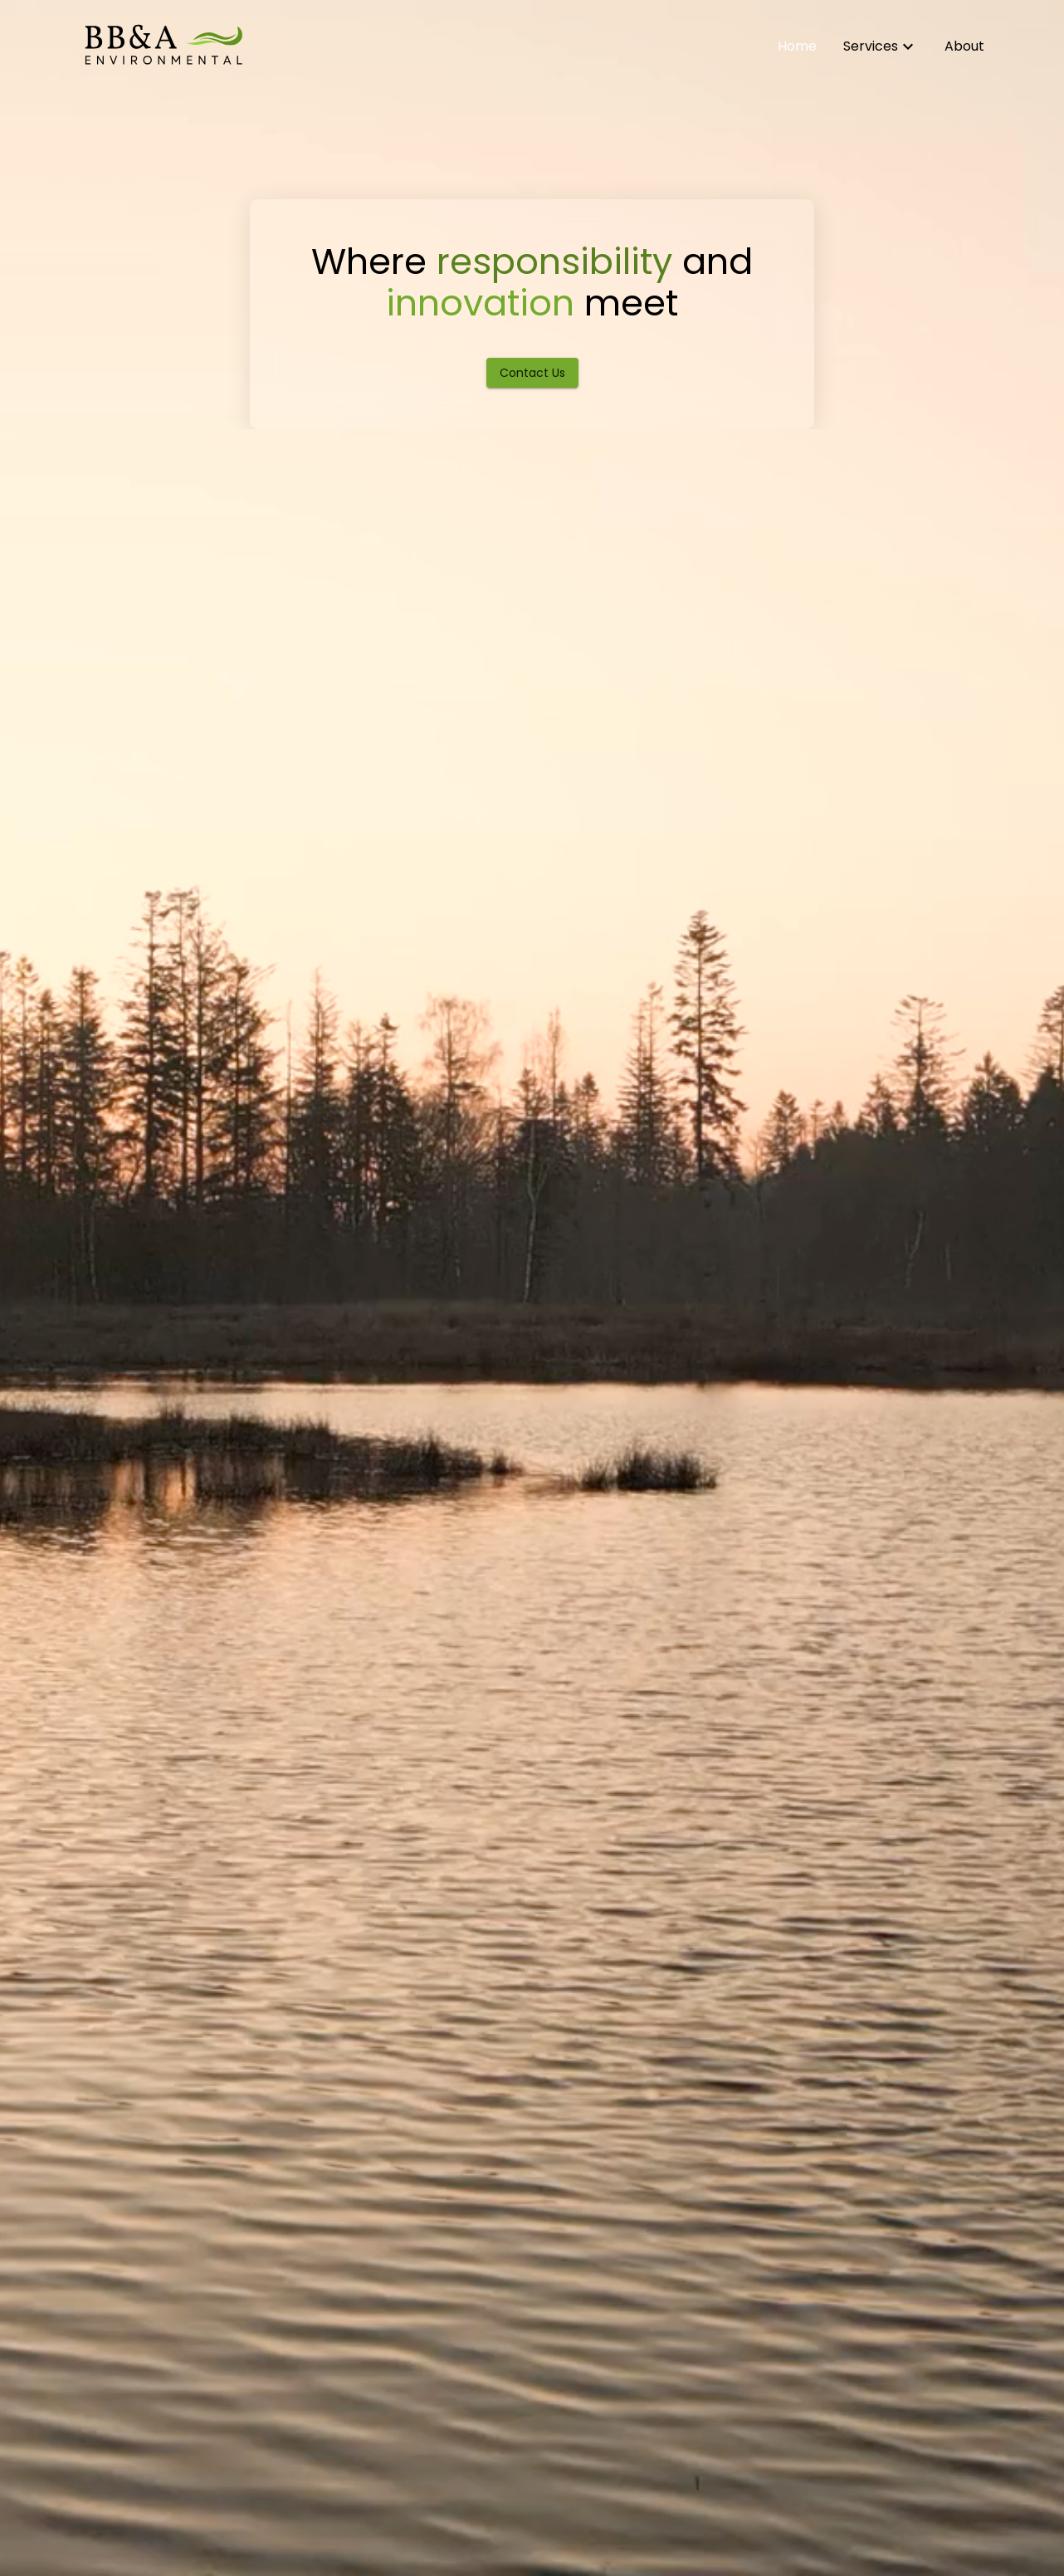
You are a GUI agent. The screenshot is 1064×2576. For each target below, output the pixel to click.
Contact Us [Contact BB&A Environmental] (532, 372)
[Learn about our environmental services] (880, 46)
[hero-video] (532, 1288)
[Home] (163, 46)
